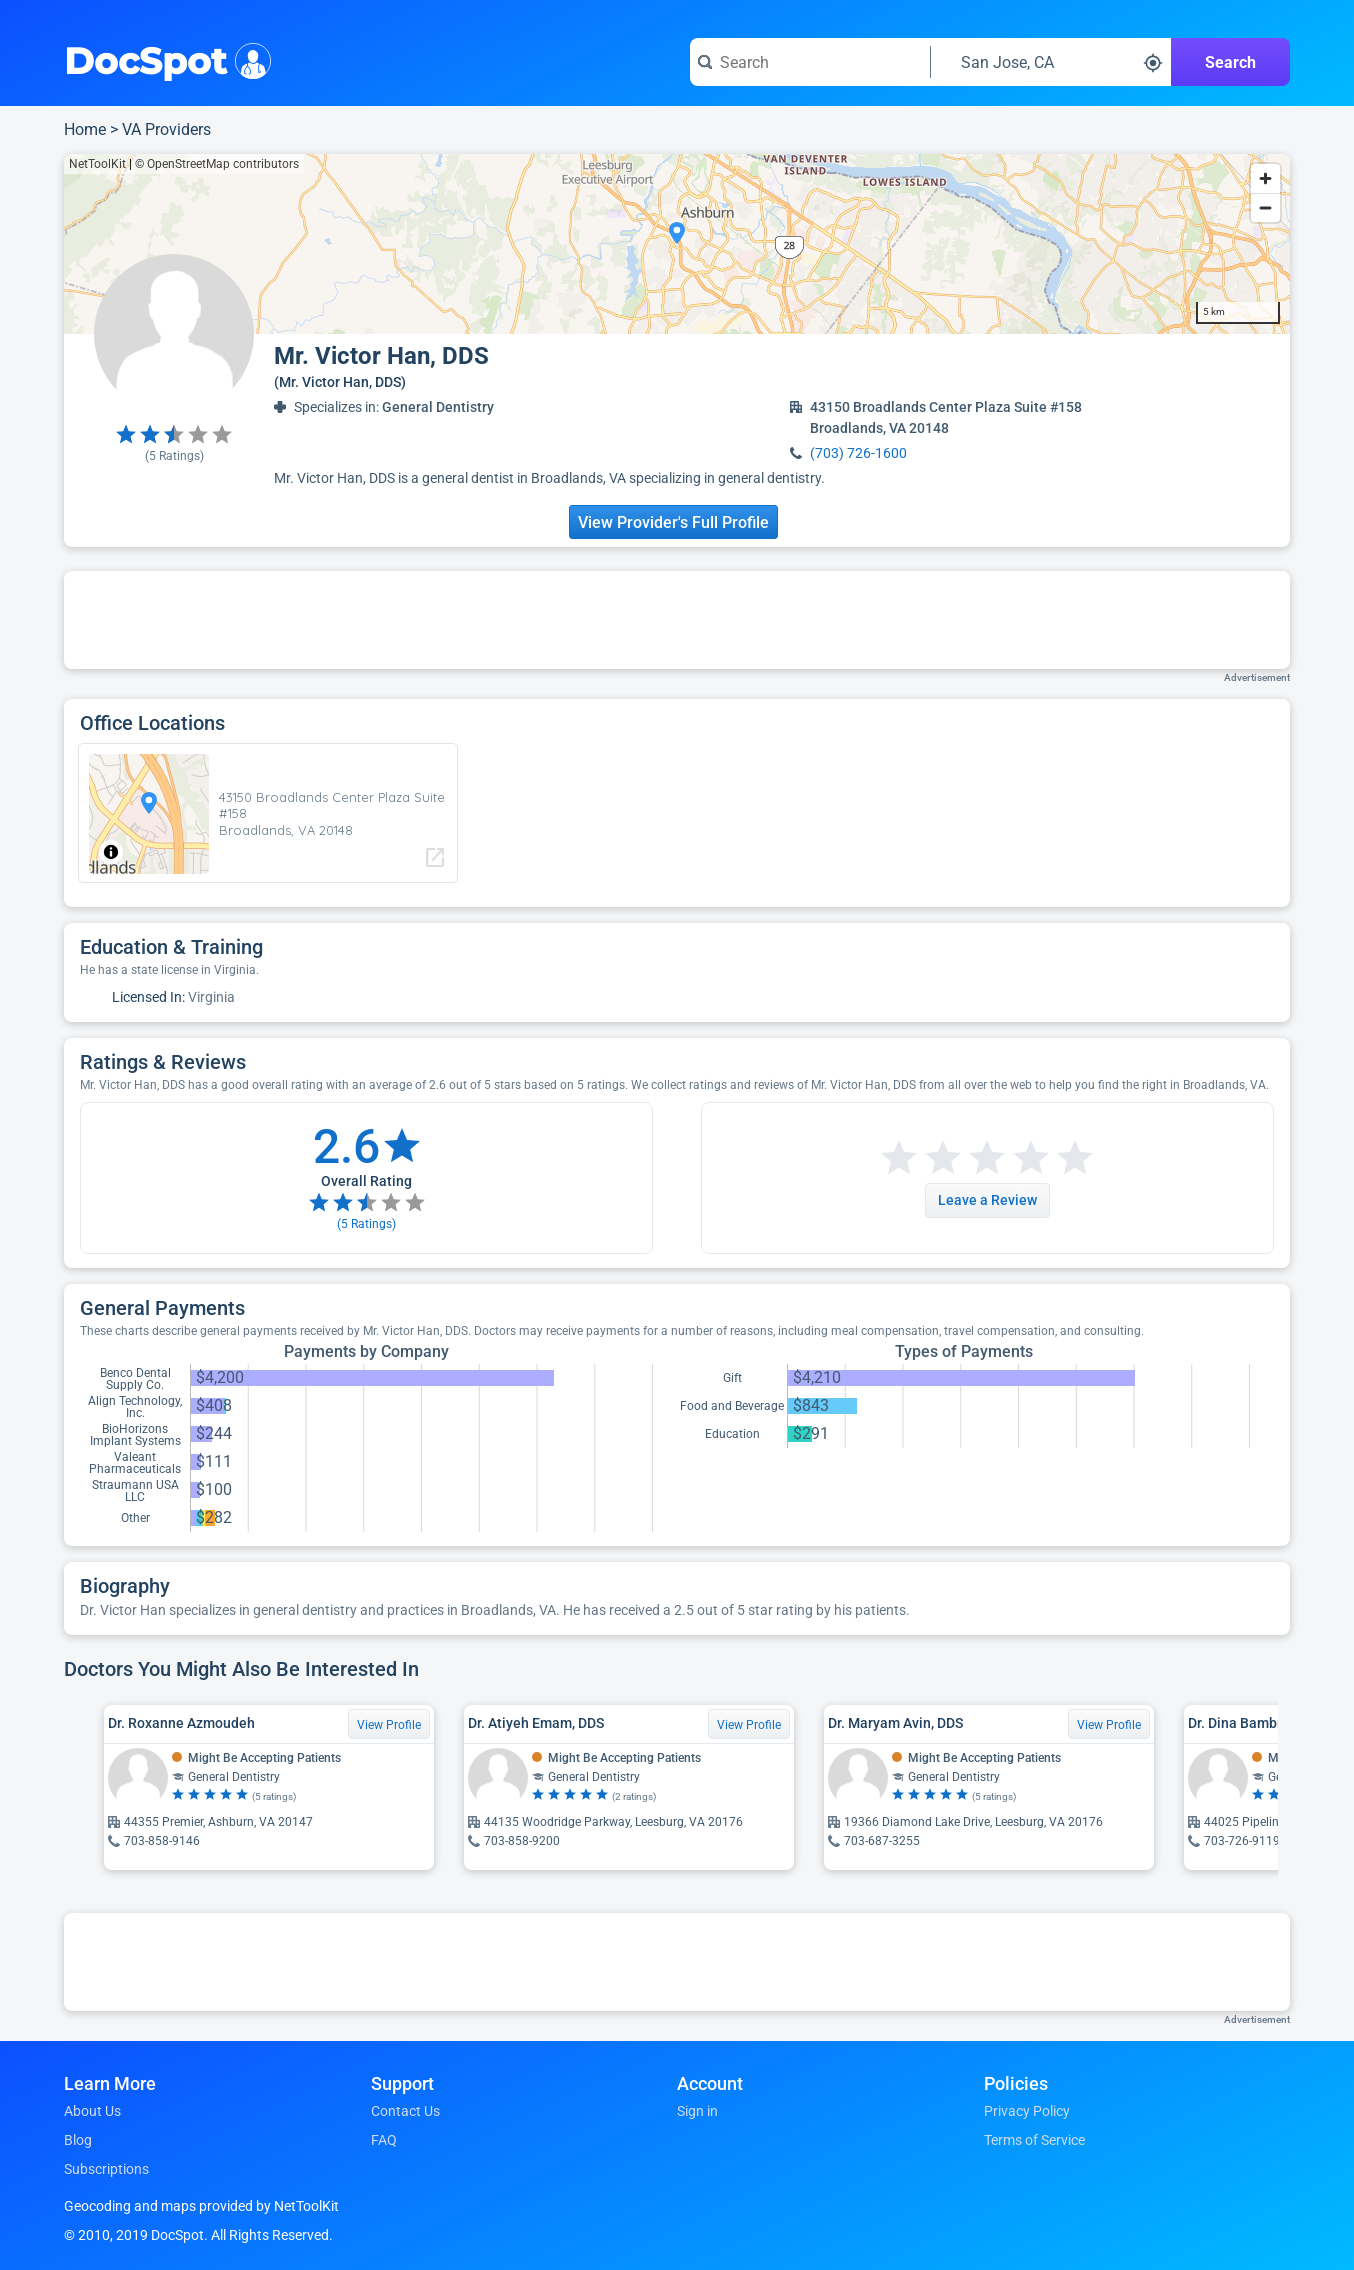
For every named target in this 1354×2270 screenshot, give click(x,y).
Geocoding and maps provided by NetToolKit (201, 2206)
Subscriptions (106, 2169)
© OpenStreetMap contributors (217, 164)
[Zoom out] (1265, 207)
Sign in (697, 2111)
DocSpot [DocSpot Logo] (163, 59)
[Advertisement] (677, 620)
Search (1230, 62)
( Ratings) (174, 456)
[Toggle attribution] (111, 852)
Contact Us (405, 2111)
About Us (92, 2111)
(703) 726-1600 (858, 453)
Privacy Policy (1027, 2111)
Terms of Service (1034, 2140)
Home (85, 129)
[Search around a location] (1051, 62)
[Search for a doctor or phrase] (810, 62)
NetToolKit (97, 164)
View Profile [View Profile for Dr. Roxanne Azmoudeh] (389, 1725)
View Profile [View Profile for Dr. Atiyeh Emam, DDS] (749, 1725)
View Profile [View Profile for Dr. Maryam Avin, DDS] (1109, 1725)
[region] (677, 244)
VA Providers (166, 129)
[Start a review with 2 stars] (921, 1158)
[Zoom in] (1265, 178)
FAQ (384, 2140)
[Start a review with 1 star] (899, 1158)
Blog (78, 2140)
